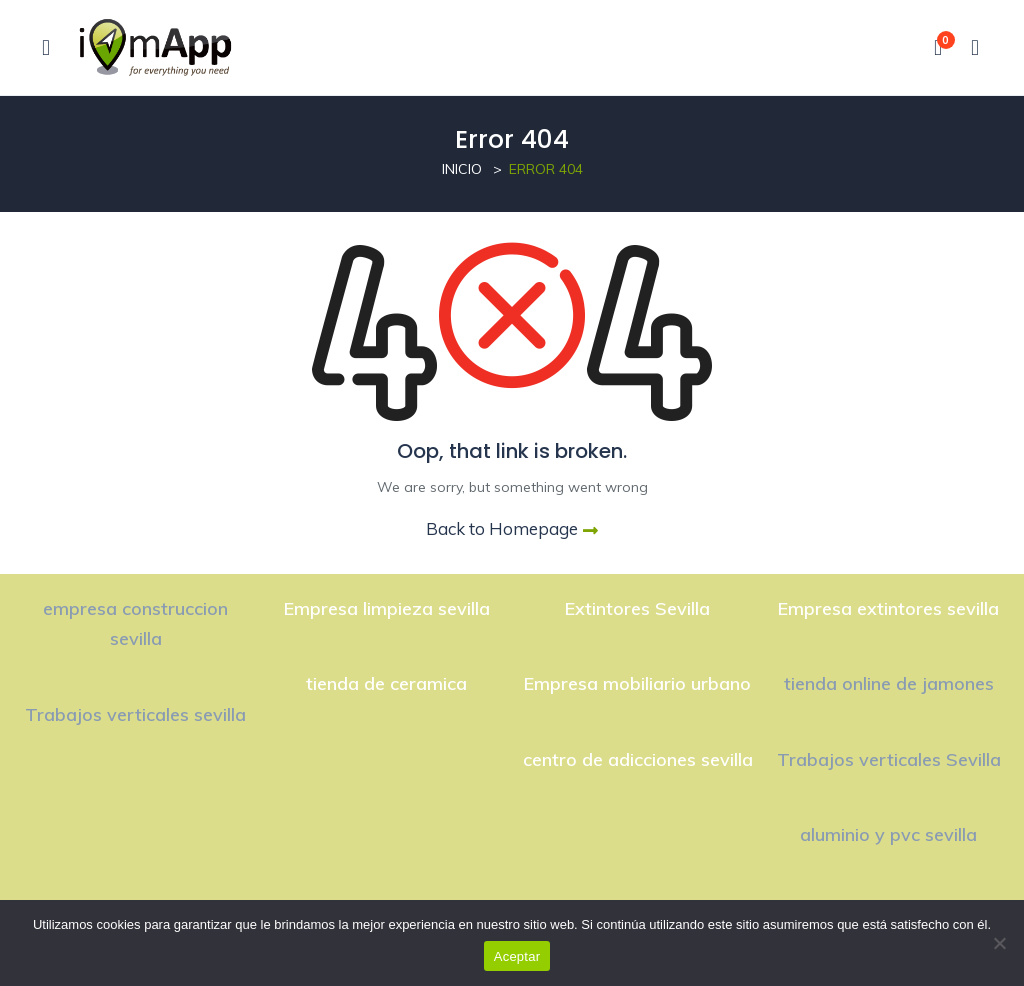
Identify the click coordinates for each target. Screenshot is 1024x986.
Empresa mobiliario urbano (637, 683)
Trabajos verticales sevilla (135, 714)
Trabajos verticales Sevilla (889, 759)
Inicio (462, 169)
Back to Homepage (512, 528)
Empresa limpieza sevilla (387, 608)
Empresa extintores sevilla (888, 608)
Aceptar (517, 956)
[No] (999, 943)
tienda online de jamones (889, 683)
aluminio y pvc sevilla (888, 834)
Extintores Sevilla (637, 608)
